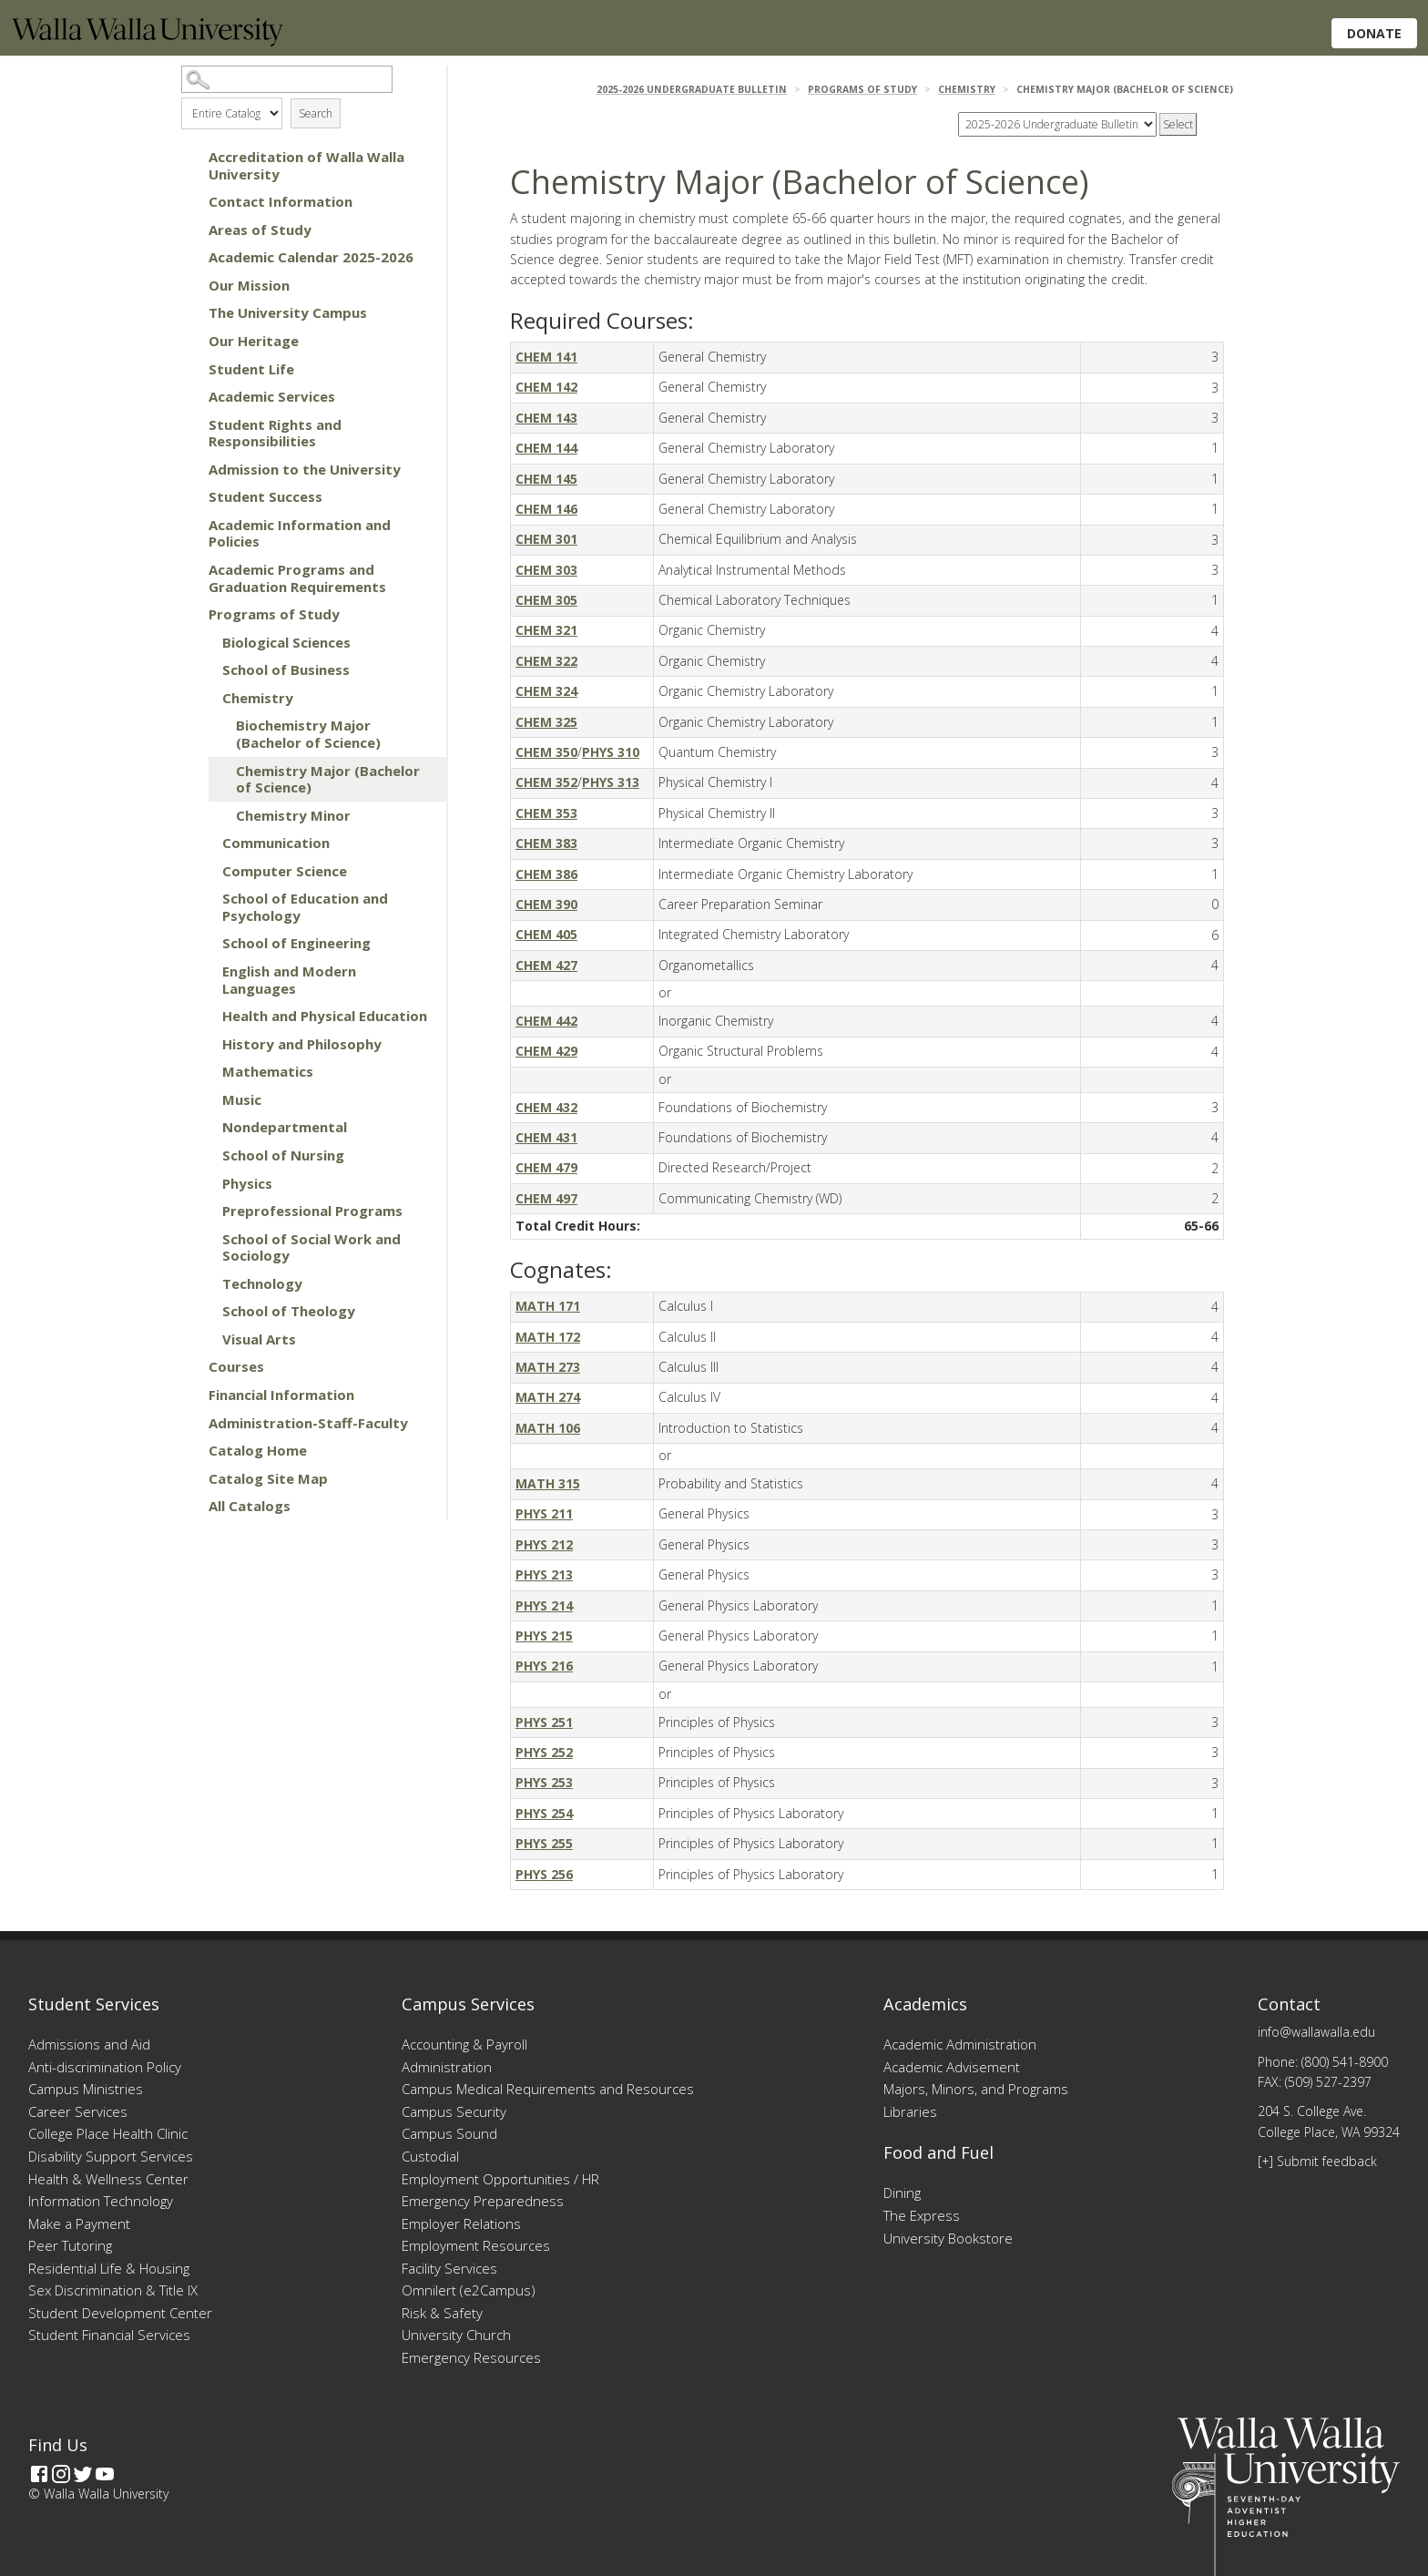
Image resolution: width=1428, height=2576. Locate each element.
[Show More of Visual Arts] (204, 1339)
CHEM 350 (546, 752)
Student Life (251, 369)
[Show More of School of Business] (204, 669)
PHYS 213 (544, 1574)
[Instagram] (61, 2474)
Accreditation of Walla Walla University (306, 165)
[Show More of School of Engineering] (204, 943)
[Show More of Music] (204, 1099)
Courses (236, 1366)
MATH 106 (547, 1427)
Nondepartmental (284, 1127)
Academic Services (272, 396)
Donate (1374, 33)
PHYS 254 (544, 1813)
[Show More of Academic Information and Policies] (190, 525)
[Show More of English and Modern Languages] (204, 971)
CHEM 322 (546, 661)
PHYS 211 (544, 1513)
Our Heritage (254, 341)
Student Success (265, 496)
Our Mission (249, 285)
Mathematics (267, 1071)
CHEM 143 (546, 417)
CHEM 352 (546, 782)
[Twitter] (83, 2474)
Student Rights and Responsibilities (275, 433)
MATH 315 (547, 1483)
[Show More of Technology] (204, 1283)
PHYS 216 (544, 1665)
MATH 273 (547, 1366)
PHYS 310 (610, 752)
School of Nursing (283, 1155)
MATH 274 (547, 1397)
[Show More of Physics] (204, 1183)
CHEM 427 (546, 965)
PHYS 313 (610, 782)
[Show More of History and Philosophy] (204, 1044)
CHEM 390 (546, 904)
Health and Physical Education (324, 1016)
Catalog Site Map (268, 1478)
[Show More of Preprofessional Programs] (204, 1210)
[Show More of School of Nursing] (204, 1155)
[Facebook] (39, 2474)
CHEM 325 (546, 722)
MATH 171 (547, 1305)
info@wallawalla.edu (1316, 2031)
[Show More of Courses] (190, 1366)
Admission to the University (305, 469)
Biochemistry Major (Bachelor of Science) (308, 733)
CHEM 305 (546, 599)
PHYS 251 (544, 1722)
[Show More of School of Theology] (204, 1311)
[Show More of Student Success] (190, 496)
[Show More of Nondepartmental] (204, 1127)
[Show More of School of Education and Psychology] (204, 898)
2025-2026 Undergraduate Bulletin (692, 89)
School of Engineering (296, 943)
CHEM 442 (546, 1020)
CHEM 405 (546, 934)
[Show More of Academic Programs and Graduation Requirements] (190, 569)
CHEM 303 (546, 569)
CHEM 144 (546, 447)
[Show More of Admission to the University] (190, 469)
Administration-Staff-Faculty (308, 1423)
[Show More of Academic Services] (190, 396)
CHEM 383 (546, 843)
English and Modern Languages (289, 979)
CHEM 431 (546, 1137)
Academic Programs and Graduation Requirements (297, 578)
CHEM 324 (546, 691)
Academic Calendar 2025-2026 (311, 257)
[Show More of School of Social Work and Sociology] (204, 1239)
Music (241, 1099)
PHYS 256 (544, 1874)
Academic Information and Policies (300, 533)
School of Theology (288, 1311)
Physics (247, 1183)
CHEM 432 (546, 1107)
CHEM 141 (546, 356)
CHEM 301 (546, 538)
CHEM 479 (546, 1167)
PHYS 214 (544, 1605)
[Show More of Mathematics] (204, 1071)
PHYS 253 (544, 1782)
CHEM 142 (546, 386)
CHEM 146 (546, 508)
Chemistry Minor (293, 815)
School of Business (286, 669)
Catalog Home (258, 1450)
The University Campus (288, 312)
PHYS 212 (544, 1544)
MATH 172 (547, 1336)
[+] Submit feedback (1317, 2161)
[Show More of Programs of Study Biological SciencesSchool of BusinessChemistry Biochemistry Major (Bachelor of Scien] (190, 614)
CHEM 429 (546, 1050)
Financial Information (281, 1394)
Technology (262, 1283)
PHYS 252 (544, 1752)
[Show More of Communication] (204, 842)
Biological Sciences (286, 642)
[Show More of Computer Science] (204, 871)
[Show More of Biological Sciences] (204, 642)
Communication (276, 842)
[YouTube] (105, 2474)
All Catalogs (250, 1506)
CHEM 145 (546, 478)
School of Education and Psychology (305, 907)
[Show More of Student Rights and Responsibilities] (190, 424)
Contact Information (280, 201)
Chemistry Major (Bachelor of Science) (328, 779)
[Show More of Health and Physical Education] (204, 1016)
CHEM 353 (546, 813)
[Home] (147, 41)
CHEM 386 (546, 874)
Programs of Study (274, 614)
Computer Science (284, 871)
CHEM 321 (546, 630)
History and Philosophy (302, 1044)
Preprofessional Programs (312, 1210)
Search (315, 113)
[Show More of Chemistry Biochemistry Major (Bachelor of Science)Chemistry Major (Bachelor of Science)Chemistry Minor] (204, 698)
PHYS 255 (544, 1843)
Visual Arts (259, 1339)
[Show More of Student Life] (190, 369)
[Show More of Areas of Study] (190, 229)
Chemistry (257, 698)
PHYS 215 (544, 1635)
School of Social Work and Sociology (311, 1247)
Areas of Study (260, 229)
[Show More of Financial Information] (190, 1394)
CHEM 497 (546, 1198)
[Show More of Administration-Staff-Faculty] (190, 1423)
